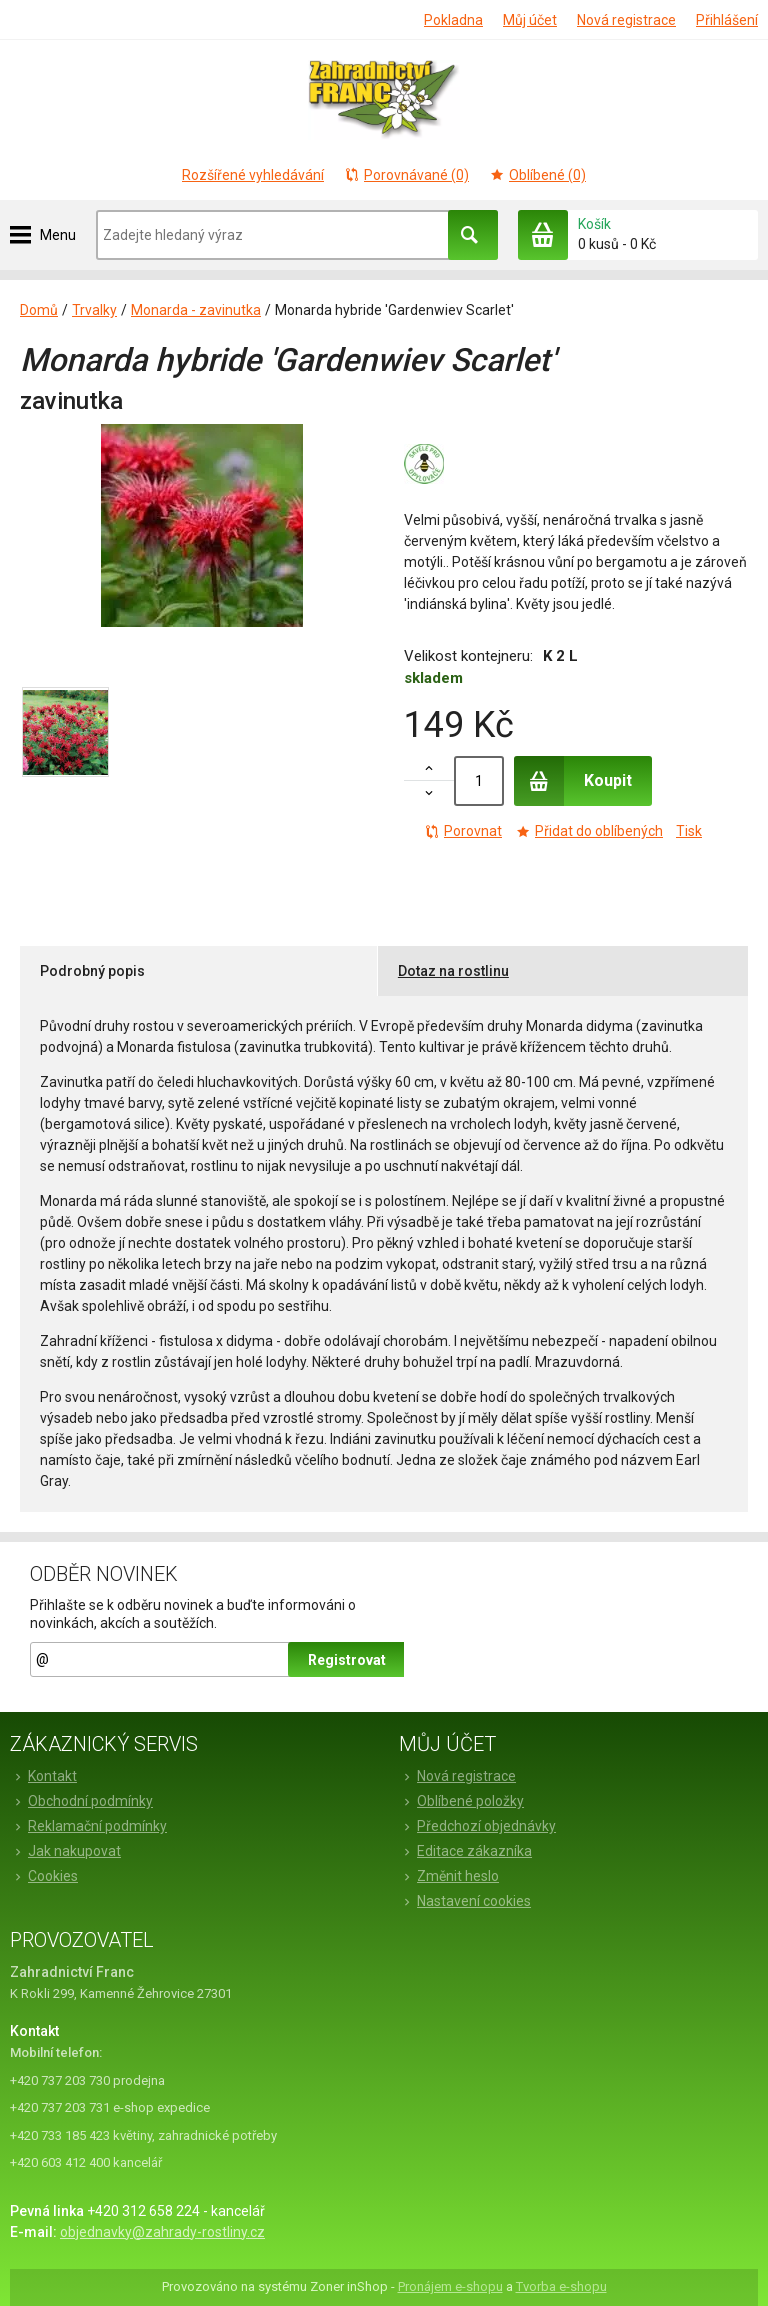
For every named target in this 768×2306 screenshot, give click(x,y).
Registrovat (347, 1660)
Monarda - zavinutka (196, 310)
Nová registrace (626, 20)
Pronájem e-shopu (450, 2286)
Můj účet (530, 20)
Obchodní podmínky (81, 1801)
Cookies (44, 1876)
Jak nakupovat (65, 1851)
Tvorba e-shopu (561, 2286)
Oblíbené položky (461, 1801)
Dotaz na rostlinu (453, 971)
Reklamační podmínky (88, 1826)
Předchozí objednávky (477, 1826)
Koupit (573, 781)
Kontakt (43, 1776)
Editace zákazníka (465, 1851)
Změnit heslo (449, 1876)
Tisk (689, 831)
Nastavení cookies (465, 1901)
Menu (58, 235)
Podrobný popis (92, 971)
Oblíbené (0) (537, 175)
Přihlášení (727, 20)
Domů (39, 310)
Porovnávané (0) (406, 175)
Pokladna (453, 20)
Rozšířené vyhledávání (253, 175)
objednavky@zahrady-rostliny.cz (162, 2232)
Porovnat (463, 831)
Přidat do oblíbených (589, 831)
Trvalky (94, 310)
